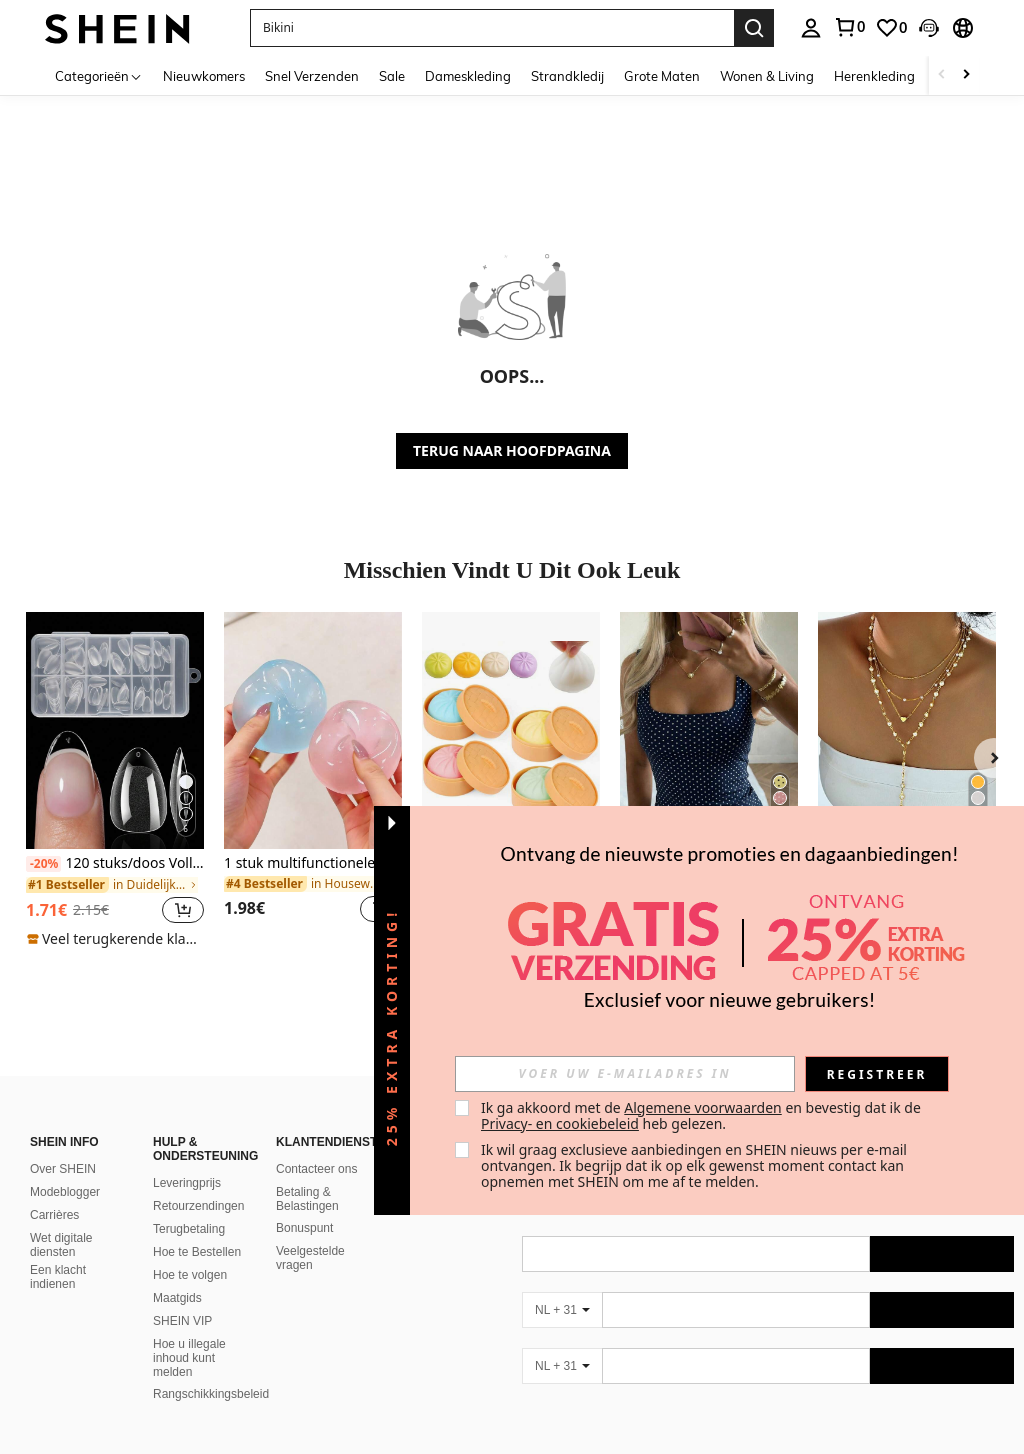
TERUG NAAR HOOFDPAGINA (512, 450)
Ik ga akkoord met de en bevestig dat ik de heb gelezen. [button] (702, 1115)
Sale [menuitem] (392, 76)
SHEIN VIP (182, 1321)
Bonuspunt (304, 1228)
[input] (625, 1074)
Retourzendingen (198, 1206)
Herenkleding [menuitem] (874, 76)
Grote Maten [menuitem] (662, 76)
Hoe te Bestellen (197, 1252)
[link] (849, 27)
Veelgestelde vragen (310, 1258)
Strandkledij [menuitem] (567, 76)
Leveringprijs (187, 1183)
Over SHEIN (63, 1169)
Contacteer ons (316, 1169)
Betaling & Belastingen (307, 1199)
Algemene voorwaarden (702, 1107)
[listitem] (115, 780)
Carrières (54, 1215)
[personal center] (811, 28)
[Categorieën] (99, 75)
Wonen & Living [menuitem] (767, 76)
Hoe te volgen (190, 1275)
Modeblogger (65, 1192)
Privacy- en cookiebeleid (560, 1123)
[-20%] (43, 864)
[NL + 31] (562, 1310)
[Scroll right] (966, 75)
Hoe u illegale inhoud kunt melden (189, 1358)
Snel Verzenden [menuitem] (312, 76)
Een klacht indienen (58, 1277)
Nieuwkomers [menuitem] (204, 76)
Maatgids (177, 1298)
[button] (492, 28)
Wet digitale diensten (61, 1245)
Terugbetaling (189, 1229)
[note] (115, 939)
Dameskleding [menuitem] (468, 76)
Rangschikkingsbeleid (211, 1394)
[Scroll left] (942, 75)
